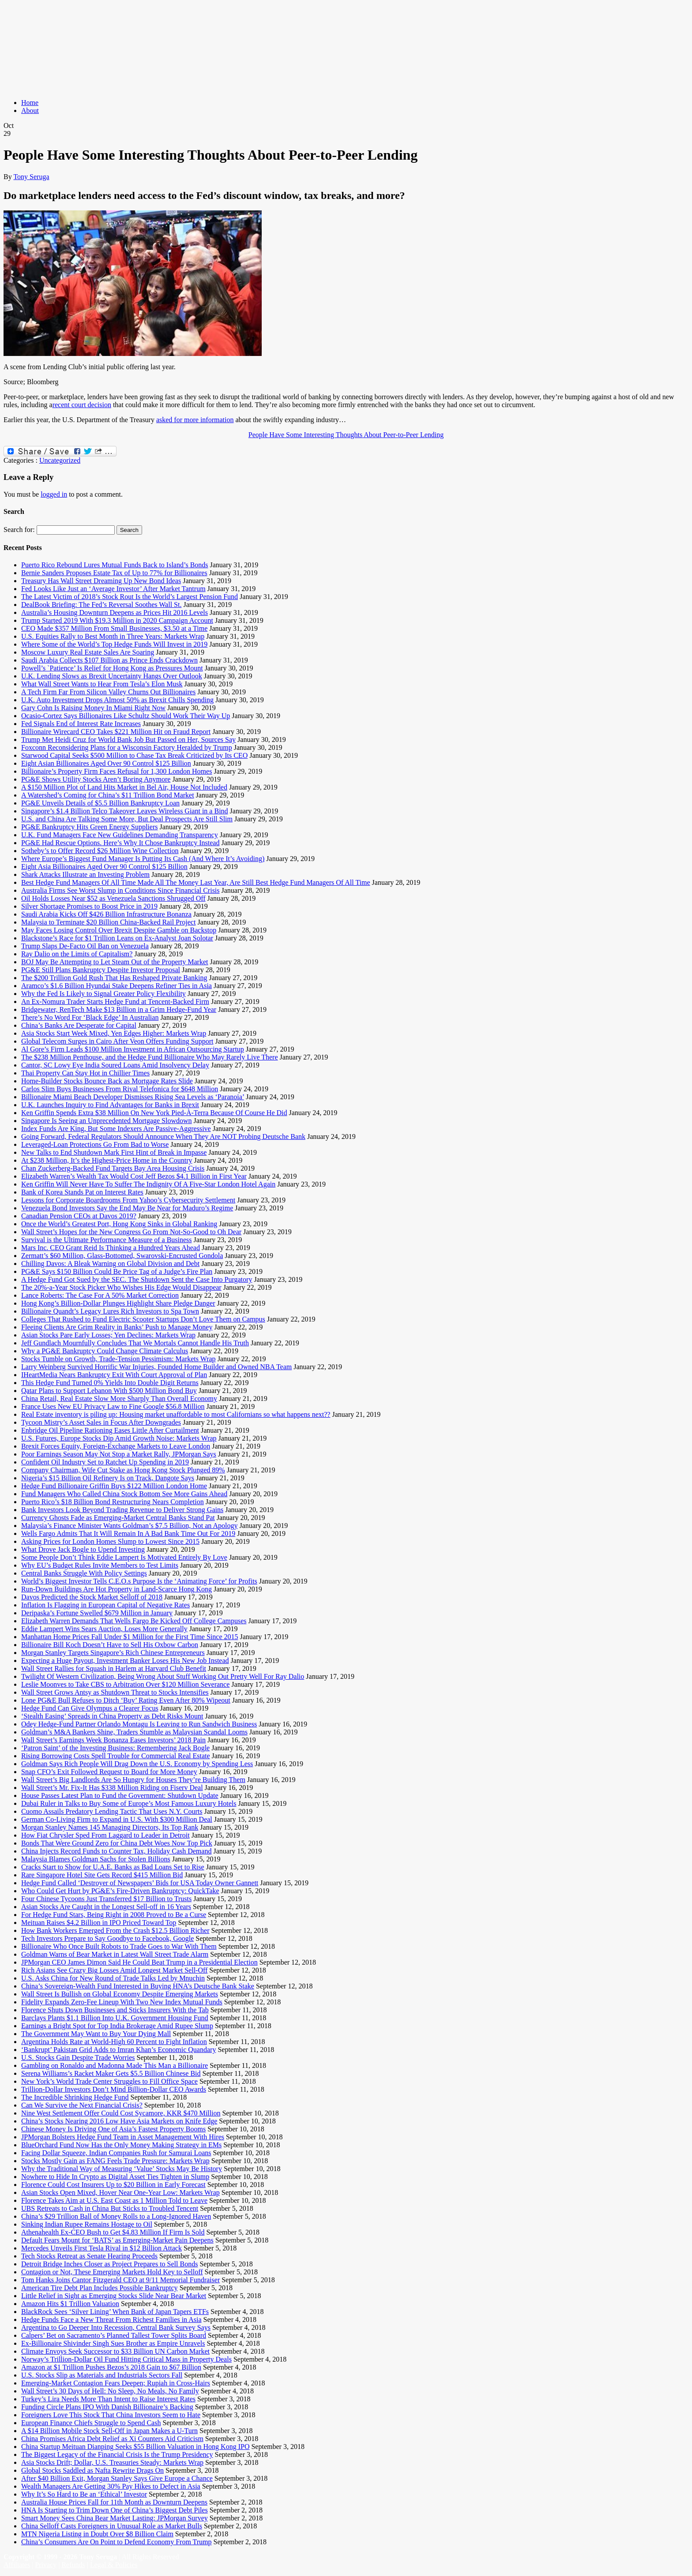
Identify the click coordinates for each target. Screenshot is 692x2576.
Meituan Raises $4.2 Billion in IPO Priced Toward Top (98, 1922)
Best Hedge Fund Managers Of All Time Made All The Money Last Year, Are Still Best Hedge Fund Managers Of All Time (195, 882)
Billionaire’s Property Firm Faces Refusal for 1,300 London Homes (116, 771)
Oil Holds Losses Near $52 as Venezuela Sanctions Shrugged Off (113, 898)
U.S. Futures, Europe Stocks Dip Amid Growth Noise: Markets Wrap (119, 1438)
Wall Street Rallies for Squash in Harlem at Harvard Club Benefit (113, 1668)
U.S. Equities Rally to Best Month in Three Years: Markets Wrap (112, 636)
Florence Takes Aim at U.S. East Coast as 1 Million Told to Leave (114, 2200)
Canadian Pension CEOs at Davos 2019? (78, 1216)
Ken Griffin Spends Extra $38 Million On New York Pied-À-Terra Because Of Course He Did (154, 1112)
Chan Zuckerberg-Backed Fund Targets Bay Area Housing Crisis (112, 1168)
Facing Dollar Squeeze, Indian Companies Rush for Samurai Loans (116, 2153)
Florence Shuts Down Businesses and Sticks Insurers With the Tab (115, 2010)
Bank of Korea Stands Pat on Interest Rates (82, 1192)
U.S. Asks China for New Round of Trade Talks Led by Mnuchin (113, 1978)
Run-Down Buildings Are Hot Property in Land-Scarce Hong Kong (116, 1589)
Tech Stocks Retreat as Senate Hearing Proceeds (89, 2256)
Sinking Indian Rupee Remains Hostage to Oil (86, 2224)
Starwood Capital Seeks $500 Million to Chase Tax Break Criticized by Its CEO (134, 755)
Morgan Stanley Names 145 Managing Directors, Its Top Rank (109, 1827)
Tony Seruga (31, 176)
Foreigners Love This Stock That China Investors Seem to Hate (110, 2415)
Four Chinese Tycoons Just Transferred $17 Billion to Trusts (106, 1898)
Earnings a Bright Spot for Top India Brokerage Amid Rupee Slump (117, 2025)
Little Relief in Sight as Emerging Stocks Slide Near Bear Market (113, 2295)
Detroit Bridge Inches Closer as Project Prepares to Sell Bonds (109, 2264)
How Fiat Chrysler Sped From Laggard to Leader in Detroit (105, 1835)
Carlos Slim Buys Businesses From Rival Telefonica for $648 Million (119, 1089)
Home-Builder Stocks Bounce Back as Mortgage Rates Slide (107, 1081)
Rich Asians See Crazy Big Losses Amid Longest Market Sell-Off (114, 1970)
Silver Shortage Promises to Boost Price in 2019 (89, 906)
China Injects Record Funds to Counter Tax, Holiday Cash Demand (116, 1851)
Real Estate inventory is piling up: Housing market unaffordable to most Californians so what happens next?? (175, 1414)
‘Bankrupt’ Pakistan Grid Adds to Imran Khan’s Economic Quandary (118, 2049)
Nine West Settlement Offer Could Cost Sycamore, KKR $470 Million (120, 2113)
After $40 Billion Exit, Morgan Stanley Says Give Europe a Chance (117, 2478)
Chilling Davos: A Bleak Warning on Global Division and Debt (110, 1263)
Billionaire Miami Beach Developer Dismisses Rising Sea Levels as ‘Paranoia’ (132, 1097)
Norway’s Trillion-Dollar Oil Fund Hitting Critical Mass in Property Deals (126, 2359)
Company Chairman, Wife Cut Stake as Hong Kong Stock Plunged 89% (123, 1470)
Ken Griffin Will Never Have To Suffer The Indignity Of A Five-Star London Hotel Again (148, 1184)
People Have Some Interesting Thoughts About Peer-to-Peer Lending (346, 434)
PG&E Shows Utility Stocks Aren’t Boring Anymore (95, 779)
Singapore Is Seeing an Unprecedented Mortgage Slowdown (106, 1120)
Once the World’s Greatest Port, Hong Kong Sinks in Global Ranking (119, 1224)
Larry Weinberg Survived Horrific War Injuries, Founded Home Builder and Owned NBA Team (156, 1366)
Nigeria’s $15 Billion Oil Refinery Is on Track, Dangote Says (107, 1478)
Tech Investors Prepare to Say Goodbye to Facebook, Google (107, 1938)
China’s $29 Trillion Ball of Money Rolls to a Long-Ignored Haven (116, 2216)
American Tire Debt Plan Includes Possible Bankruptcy (99, 2287)
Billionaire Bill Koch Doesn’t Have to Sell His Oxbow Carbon (109, 1644)
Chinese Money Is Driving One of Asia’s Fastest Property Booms (113, 2129)
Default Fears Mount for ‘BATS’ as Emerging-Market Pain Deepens (117, 2240)
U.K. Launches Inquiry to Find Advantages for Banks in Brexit (110, 1104)
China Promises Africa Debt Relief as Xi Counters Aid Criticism (112, 2438)
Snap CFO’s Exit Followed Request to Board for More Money (109, 1771)
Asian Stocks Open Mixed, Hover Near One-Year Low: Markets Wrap (120, 2192)
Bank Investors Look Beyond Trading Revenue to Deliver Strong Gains (122, 1509)
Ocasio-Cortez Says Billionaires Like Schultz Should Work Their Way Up (125, 715)
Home (29, 102)
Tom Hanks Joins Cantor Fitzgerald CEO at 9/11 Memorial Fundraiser (120, 2280)
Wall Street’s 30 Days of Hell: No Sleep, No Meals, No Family (110, 2391)
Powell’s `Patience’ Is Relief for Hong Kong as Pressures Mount (112, 668)
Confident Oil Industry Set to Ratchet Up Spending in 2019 (105, 1462)
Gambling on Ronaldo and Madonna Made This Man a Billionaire (114, 2065)
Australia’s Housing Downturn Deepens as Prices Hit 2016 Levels (114, 612)
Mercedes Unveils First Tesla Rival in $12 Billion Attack (101, 2248)
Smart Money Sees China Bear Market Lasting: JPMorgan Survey (114, 2518)
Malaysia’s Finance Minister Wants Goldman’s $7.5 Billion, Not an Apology (129, 1525)
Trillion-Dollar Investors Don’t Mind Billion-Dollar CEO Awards (113, 2089)
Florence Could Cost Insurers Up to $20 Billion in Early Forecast (113, 2184)
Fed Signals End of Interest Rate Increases (81, 723)
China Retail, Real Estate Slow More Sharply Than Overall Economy (119, 1398)
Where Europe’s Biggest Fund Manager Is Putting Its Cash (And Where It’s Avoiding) (142, 858)
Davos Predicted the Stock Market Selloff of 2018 (91, 1597)
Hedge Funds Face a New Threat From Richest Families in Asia (111, 2319)
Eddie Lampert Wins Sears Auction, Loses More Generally (104, 1628)
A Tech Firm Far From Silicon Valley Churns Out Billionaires (108, 692)
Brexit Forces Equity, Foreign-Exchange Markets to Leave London (115, 1446)
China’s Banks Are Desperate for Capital (78, 1025)
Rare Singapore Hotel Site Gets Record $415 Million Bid (102, 1875)
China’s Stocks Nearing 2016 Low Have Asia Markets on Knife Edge (119, 2121)
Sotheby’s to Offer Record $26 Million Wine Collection (100, 850)
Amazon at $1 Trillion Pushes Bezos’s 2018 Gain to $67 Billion (111, 2367)
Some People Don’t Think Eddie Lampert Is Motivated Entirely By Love (124, 1557)
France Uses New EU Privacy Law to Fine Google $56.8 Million (112, 1406)
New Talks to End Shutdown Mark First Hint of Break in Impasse (114, 1152)
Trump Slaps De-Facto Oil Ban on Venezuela (85, 946)
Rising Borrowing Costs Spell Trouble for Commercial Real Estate (115, 1756)
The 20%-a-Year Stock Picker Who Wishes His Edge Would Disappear (121, 1287)
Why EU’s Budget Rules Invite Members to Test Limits (99, 1565)
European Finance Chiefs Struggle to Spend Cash (91, 2422)
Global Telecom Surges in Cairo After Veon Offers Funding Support (117, 1041)
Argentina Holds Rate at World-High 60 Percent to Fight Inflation (114, 2041)
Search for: (19, 529)
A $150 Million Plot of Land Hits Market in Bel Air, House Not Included (124, 787)
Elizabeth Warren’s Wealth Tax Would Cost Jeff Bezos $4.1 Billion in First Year (134, 1176)
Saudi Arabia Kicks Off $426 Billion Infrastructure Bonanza (106, 914)
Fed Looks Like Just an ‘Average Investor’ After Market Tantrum (113, 588)
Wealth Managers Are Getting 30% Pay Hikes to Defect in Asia (110, 2486)
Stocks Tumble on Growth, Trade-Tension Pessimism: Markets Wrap (118, 1359)
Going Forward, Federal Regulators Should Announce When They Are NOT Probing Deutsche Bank (163, 1136)
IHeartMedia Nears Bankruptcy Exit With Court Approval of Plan (114, 1374)
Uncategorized (59, 460)
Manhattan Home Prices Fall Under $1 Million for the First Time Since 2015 (129, 1636)
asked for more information (195, 419)
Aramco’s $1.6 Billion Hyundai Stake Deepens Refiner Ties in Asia (116, 985)
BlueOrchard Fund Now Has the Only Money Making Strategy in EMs (121, 2145)
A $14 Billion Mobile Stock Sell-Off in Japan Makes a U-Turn (109, 2430)
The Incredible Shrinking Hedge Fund (75, 2097)
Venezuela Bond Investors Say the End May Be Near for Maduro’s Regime (127, 1208)
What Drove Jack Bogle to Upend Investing (83, 1549)
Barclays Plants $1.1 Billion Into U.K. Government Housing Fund (114, 2018)
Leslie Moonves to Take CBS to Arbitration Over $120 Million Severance (125, 1684)
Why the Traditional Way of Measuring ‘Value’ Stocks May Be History (121, 2168)
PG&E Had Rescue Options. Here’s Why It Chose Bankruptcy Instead (120, 842)
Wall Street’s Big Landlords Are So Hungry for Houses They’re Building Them (133, 1779)
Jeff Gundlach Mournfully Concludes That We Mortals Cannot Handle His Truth (135, 1343)
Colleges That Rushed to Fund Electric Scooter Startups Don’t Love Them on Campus (143, 1319)
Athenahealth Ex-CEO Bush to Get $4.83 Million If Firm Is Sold (113, 2232)
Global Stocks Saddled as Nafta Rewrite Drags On (92, 2470)
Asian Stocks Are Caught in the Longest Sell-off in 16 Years (106, 1906)
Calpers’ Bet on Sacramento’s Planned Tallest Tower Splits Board (113, 2335)
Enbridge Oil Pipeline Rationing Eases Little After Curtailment (110, 1430)
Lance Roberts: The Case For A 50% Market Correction (100, 1295)
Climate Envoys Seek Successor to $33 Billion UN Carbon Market (115, 2351)
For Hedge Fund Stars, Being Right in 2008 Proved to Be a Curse (113, 1914)
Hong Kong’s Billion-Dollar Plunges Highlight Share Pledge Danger (118, 1303)
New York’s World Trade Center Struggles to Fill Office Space (109, 2081)
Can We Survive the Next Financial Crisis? (82, 2105)
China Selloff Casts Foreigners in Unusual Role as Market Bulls (111, 2526)
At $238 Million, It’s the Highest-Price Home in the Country (106, 1160)
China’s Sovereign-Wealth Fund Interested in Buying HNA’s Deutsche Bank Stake (137, 1986)
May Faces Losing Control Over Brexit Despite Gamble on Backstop (118, 930)
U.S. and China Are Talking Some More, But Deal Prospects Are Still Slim (127, 819)
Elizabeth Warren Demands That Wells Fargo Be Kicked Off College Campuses (134, 1621)
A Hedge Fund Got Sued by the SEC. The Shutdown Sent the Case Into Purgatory (136, 1279)
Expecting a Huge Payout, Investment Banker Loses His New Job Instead (125, 1660)
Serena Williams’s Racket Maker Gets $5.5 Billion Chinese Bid (111, 2073)
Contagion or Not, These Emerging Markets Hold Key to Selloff (112, 2272)
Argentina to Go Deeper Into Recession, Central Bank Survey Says (116, 2327)
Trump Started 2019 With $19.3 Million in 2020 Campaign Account (117, 620)
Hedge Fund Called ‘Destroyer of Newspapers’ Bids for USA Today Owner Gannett (139, 1883)
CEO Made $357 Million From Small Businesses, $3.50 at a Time (114, 628)
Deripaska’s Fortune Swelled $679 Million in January (97, 1613)
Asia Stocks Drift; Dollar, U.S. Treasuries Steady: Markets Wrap (112, 2462)
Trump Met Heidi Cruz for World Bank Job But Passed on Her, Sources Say (128, 739)
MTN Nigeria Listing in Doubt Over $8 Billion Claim (97, 2534)
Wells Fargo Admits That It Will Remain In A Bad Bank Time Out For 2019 (128, 1533)
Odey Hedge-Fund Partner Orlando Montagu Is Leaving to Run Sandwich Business (139, 1724)
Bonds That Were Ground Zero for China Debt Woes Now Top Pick (116, 1843)
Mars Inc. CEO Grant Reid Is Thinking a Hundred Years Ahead (110, 1247)
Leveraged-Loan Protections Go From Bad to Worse (95, 1144)
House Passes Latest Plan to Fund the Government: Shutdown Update (119, 1795)
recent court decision (82, 404)
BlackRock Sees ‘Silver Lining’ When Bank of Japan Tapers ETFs (115, 2311)
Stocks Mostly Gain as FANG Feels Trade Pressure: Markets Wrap (115, 2160)
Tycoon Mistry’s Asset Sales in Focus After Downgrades (101, 1422)
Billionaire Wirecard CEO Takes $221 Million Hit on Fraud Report (116, 731)
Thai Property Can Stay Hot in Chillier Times (85, 1073)
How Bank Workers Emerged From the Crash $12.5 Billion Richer (115, 1930)
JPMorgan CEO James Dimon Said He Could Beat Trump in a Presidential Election (139, 1962)
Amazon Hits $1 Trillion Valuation (70, 2303)
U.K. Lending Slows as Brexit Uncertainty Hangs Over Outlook (111, 676)
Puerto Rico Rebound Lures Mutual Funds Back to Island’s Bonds (114, 565)
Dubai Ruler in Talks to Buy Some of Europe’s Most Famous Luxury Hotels (128, 1803)
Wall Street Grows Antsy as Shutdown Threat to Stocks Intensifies (115, 1692)
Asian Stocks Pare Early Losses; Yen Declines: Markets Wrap (108, 1335)
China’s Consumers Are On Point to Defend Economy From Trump (116, 2542)
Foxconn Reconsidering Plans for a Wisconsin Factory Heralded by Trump (126, 747)
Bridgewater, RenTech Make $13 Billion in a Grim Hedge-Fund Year (118, 1009)
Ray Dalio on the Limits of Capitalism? (76, 954)
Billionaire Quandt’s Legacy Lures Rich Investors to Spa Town (110, 1311)
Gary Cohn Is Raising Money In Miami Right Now (93, 707)
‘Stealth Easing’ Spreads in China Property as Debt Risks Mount (112, 1716)
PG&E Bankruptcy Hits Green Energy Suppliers (89, 827)
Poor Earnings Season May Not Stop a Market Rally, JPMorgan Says (118, 1454)
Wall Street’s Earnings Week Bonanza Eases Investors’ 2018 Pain (113, 1740)
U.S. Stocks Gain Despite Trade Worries (78, 2057)
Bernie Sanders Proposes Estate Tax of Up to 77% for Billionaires (114, 573)
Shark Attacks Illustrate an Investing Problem (85, 874)
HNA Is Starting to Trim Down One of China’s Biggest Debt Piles (114, 2510)
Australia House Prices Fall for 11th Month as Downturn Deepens (114, 2502)
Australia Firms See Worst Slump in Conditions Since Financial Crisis (120, 890)
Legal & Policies (114, 2565)
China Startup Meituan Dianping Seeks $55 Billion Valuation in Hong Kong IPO (135, 2446)
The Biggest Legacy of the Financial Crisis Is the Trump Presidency (117, 2454)
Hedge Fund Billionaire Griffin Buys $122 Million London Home (114, 1486)
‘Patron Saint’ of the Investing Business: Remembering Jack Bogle (115, 1748)
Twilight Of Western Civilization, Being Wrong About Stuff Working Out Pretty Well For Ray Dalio (162, 1676)
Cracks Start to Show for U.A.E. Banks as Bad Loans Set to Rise (112, 1867)
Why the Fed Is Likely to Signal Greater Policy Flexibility (103, 993)
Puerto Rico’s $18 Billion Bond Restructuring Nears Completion (112, 1501)
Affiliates (17, 2565)
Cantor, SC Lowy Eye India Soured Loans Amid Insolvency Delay (115, 1065)
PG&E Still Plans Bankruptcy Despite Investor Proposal (100, 969)
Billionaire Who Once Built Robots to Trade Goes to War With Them (119, 1946)
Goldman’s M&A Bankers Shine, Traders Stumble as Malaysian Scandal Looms (134, 1732)
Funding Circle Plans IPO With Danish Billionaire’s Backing (107, 2407)
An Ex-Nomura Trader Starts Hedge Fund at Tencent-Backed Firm (115, 1001)
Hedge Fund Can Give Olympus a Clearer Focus (89, 1708)
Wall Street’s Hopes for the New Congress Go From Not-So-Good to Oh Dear (131, 1232)
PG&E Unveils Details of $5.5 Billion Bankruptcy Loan (100, 803)
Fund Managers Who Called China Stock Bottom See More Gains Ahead (124, 1494)
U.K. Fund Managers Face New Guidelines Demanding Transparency (119, 835)
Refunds (73, 2565)
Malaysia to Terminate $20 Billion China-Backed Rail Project (108, 922)
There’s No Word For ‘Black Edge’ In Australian (89, 1017)
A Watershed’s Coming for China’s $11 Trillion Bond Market (107, 795)
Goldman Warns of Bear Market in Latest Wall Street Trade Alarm (114, 1954)
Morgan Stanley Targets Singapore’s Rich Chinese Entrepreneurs (113, 1652)
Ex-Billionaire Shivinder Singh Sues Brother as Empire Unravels (113, 2343)
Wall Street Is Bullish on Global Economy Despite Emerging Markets (119, 1994)
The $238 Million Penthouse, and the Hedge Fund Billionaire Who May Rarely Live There (149, 1057)
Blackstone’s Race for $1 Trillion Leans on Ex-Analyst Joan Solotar (117, 938)
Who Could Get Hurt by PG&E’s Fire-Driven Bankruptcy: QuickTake (120, 1891)
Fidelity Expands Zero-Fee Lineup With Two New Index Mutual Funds (121, 2002)
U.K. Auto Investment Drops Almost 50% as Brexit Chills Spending (117, 700)
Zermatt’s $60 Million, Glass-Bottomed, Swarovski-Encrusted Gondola (122, 1255)
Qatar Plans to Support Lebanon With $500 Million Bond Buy (109, 1390)
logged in (54, 494)
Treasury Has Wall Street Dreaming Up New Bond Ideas (101, 580)
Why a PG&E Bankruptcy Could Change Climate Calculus (104, 1351)
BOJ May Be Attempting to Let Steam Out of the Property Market (114, 962)
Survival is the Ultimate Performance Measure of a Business (106, 1239)
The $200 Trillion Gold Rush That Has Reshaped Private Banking (114, 977)
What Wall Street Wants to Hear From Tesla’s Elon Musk (102, 684)
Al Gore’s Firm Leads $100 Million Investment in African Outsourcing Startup (132, 1049)
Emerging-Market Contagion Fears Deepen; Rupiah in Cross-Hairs (115, 2383)
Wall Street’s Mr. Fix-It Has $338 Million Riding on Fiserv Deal (112, 1787)
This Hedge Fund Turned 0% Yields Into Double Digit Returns (110, 1382)
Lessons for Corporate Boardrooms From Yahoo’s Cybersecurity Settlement (128, 1200)
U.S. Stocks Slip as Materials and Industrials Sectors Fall (101, 2375)
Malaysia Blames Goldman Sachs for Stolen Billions (95, 1859)
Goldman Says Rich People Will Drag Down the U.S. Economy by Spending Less (137, 1763)
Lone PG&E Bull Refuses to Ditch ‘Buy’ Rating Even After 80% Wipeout (125, 1700)
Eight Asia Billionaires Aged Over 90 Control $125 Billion (104, 866)
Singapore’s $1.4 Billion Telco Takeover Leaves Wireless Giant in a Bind (124, 811)
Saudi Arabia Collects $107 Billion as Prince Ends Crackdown (109, 660)
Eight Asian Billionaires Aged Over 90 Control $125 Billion (106, 763)
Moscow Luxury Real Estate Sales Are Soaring (87, 652)
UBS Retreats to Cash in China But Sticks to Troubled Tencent (109, 2208)
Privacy (45, 2565)
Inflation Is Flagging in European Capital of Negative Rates (105, 1605)
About (30, 110)
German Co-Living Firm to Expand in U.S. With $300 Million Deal (116, 1819)
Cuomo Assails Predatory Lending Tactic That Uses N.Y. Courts (111, 1811)
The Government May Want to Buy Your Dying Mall (96, 2033)
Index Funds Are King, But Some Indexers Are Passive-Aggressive (116, 1128)
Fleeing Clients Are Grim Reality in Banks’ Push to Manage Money (116, 1327)
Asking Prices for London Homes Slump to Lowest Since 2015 (110, 1541)
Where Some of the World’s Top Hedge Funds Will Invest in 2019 (114, 644)
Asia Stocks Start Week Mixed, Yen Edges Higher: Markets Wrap (113, 1033)
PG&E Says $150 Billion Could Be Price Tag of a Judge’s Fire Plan (116, 1271)
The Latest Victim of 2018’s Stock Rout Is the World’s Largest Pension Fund (129, 596)
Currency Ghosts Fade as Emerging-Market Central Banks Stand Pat (118, 1517)
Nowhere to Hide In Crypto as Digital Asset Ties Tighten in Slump (115, 2176)
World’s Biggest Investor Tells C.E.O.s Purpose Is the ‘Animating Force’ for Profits (139, 1581)
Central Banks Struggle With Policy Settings (84, 1573)
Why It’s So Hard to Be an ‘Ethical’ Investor (84, 2494)
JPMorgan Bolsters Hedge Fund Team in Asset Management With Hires (122, 2137)
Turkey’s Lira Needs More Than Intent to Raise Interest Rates (108, 2399)
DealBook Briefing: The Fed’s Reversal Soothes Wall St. (101, 604)
